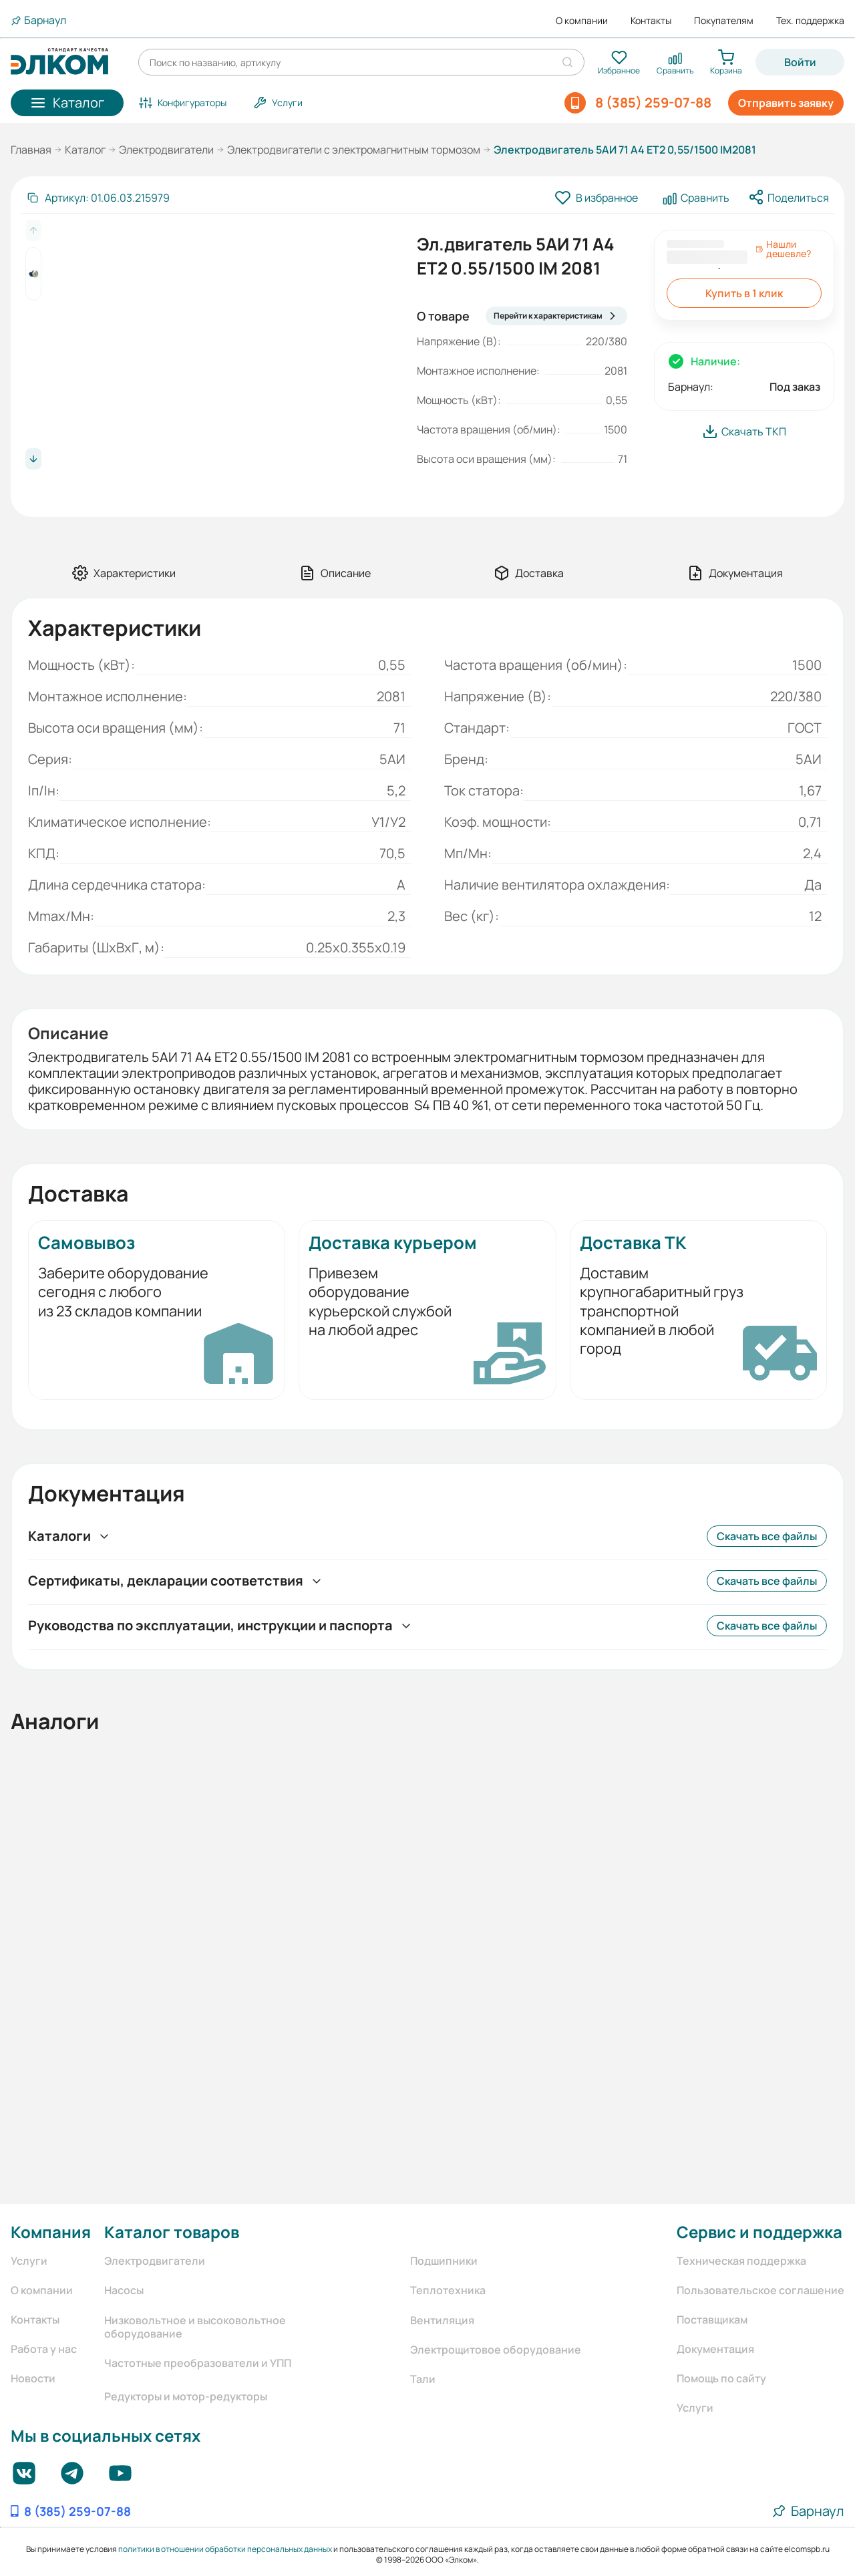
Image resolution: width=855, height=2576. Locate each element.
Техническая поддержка (741, 2260)
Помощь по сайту (721, 2378)
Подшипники (444, 2260)
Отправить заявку (786, 103)
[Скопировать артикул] (98, 198)
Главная (31, 149)
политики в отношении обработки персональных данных (225, 2549)
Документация (715, 2349)
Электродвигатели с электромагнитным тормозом (353, 149)
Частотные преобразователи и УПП (197, 2363)
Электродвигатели (166, 149)
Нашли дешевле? (783, 249)
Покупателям (723, 20)
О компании (582, 20)
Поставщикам (712, 2319)
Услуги (29, 2260)
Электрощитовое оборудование (495, 2349)
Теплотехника (448, 2290)
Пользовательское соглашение (760, 2290)
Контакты (651, 20)
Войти (800, 62)
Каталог (85, 149)
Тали (423, 2379)
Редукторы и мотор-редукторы (185, 2396)
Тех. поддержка (810, 20)
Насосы (124, 2290)
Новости (33, 2378)
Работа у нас (44, 2349)
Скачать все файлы (767, 1536)
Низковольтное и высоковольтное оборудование (195, 2327)
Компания (51, 2232)
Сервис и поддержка (759, 2232)
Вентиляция (442, 2320)
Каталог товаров (171, 2232)
